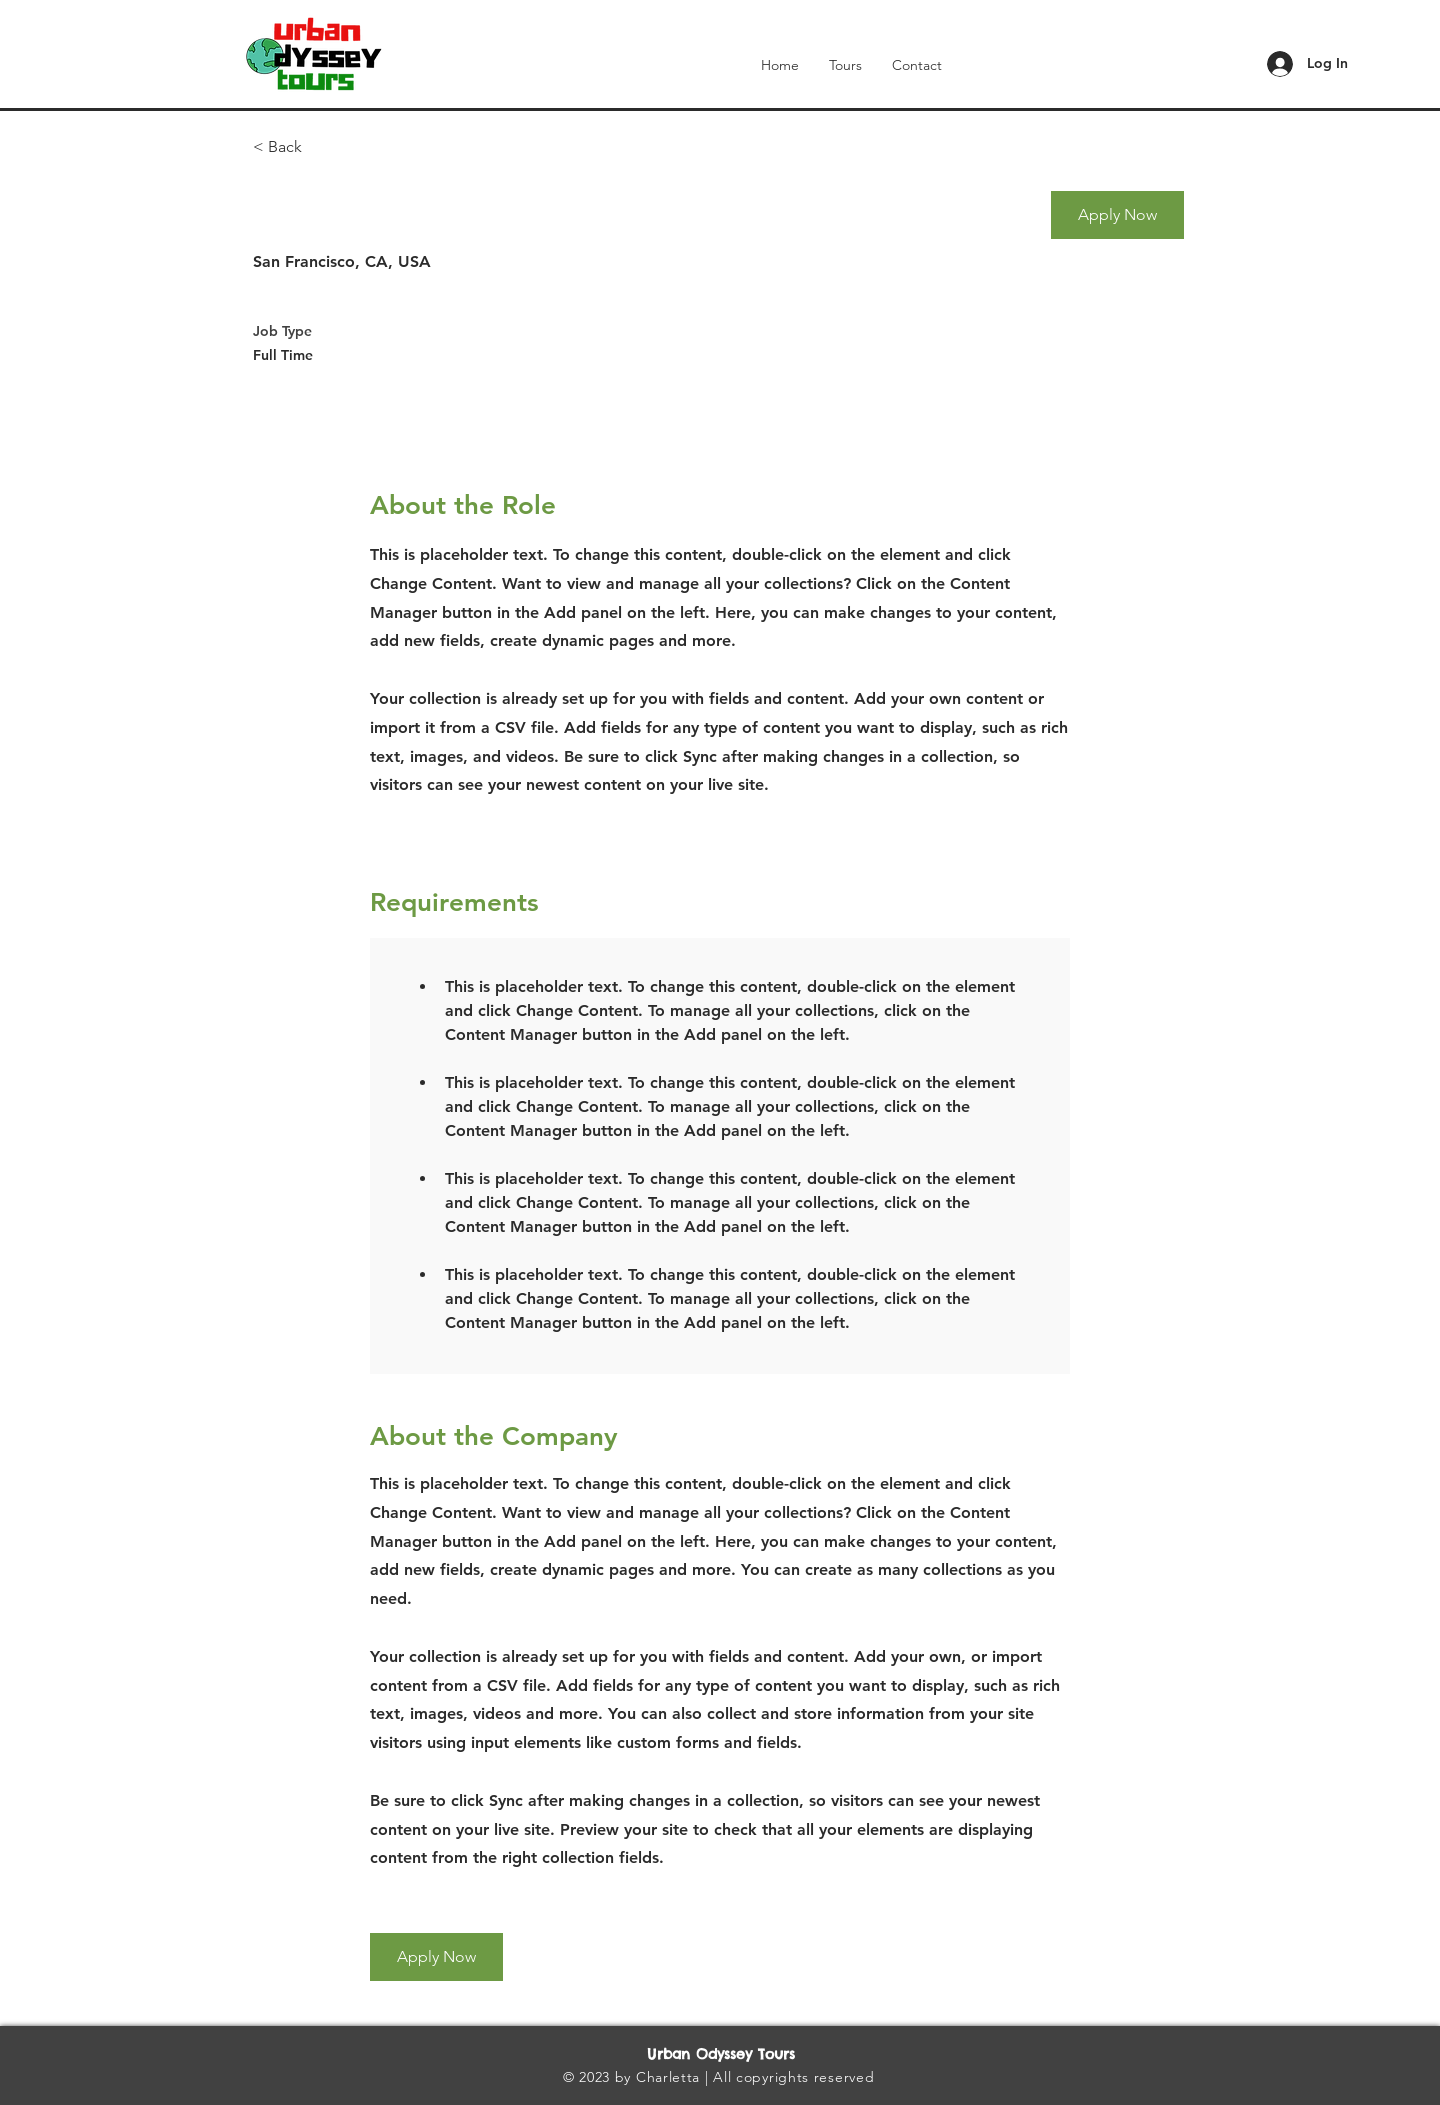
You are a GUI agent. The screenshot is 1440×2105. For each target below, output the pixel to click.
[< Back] (324, 147)
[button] (1117, 215)
